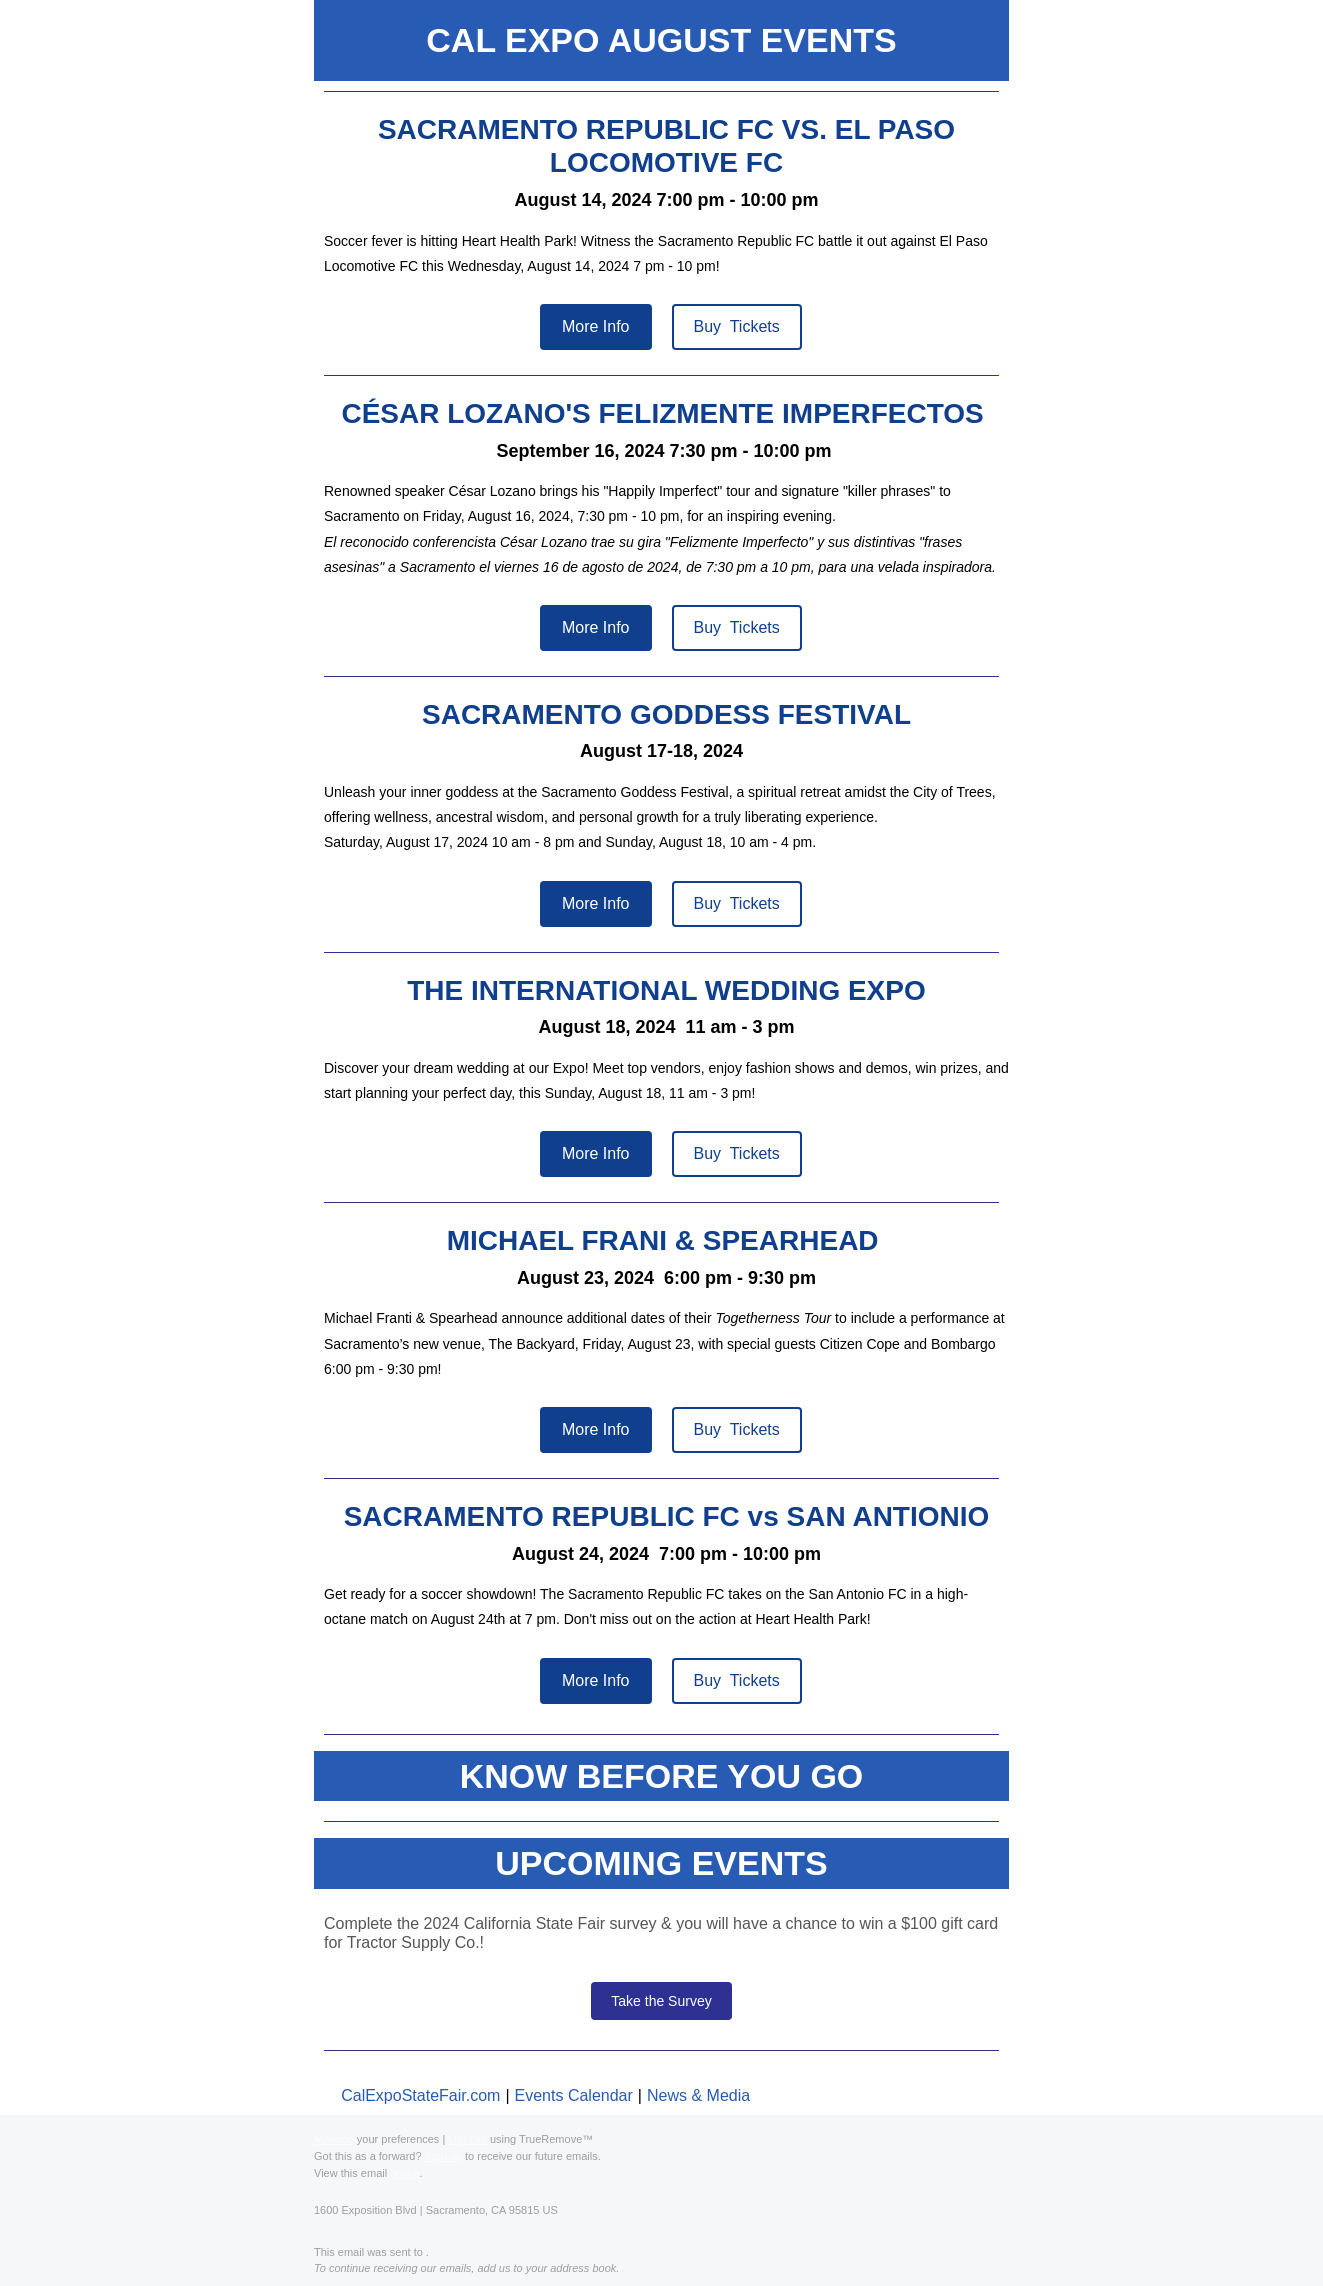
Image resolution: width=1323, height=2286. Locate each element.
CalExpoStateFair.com (420, 2095)
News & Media (698, 2095)
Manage (334, 2139)
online (404, 2173)
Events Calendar (574, 2095)
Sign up (443, 2156)
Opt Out (467, 2139)
